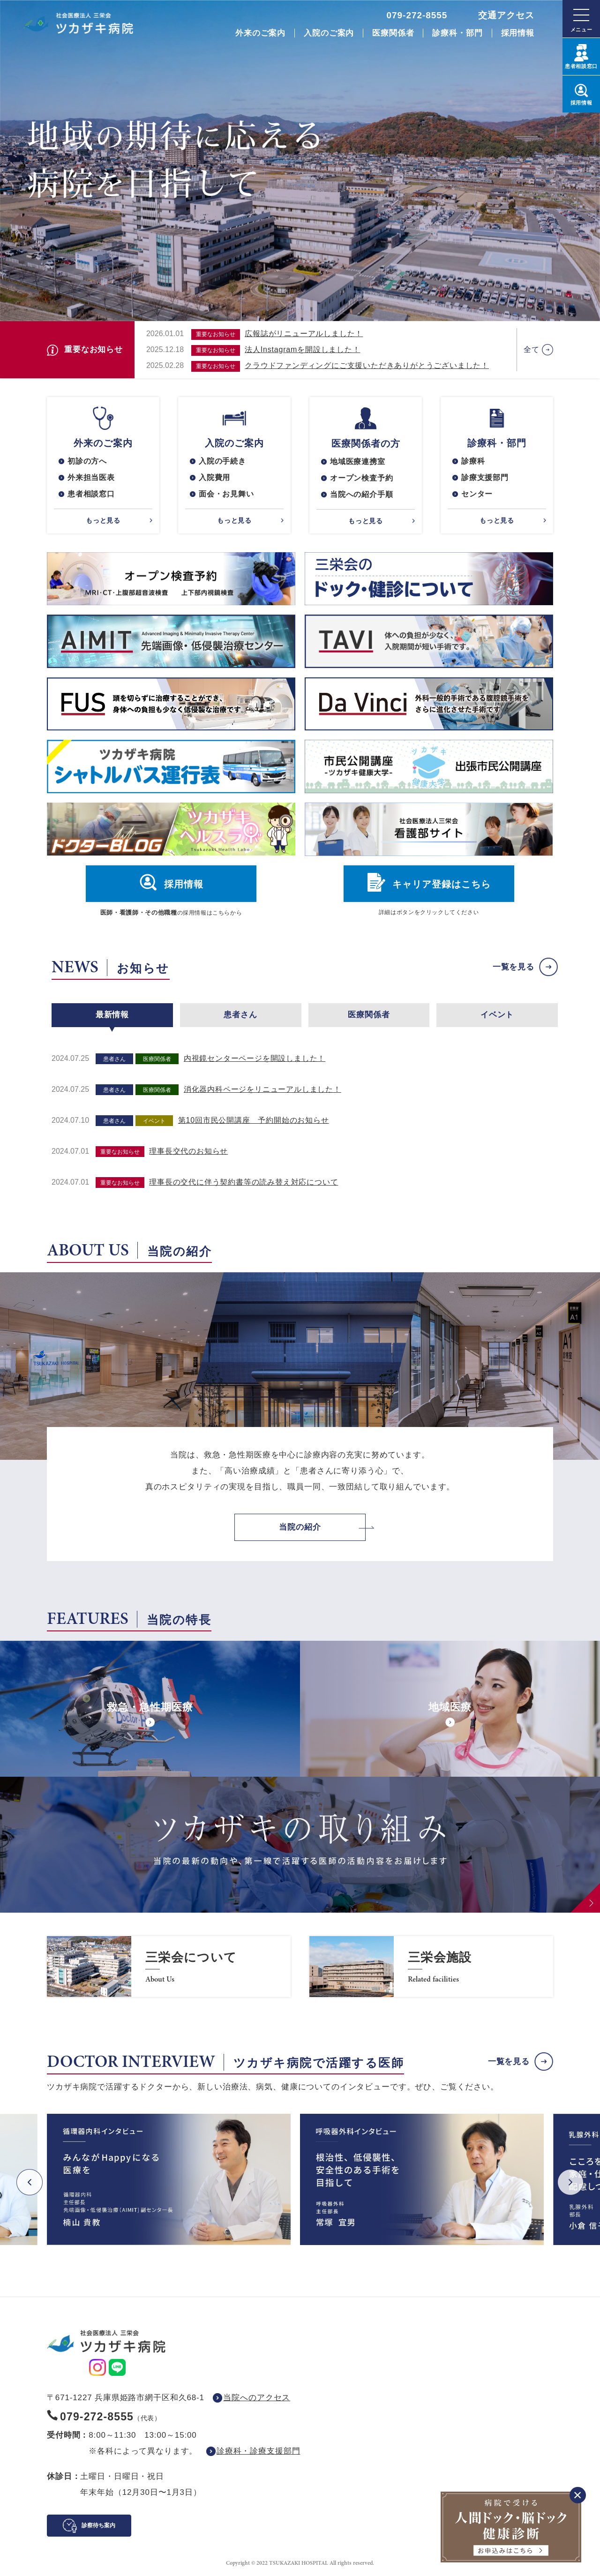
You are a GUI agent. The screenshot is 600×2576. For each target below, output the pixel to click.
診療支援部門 (485, 477)
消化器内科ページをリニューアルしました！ (262, 1089)
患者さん (240, 1014)
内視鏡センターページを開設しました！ (254, 1058)
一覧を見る (513, 966)
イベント (497, 1014)
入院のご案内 (329, 33)
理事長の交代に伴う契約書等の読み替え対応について (243, 1182)
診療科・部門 (457, 33)
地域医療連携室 (357, 462)
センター (477, 494)
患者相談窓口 (91, 494)
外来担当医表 (91, 477)
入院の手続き (222, 461)
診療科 (473, 461)
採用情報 (517, 33)
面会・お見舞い (226, 494)
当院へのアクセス (256, 2397)
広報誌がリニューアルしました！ (304, 334)
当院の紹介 (300, 1527)
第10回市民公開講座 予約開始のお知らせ (253, 1120)
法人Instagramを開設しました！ (302, 349)
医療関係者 (393, 33)
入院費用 (214, 477)
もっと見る (103, 520)
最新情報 (112, 1014)
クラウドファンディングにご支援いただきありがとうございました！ (367, 365)
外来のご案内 (260, 33)
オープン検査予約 (361, 478)
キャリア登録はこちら (441, 884)
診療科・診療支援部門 (258, 2451)
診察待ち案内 (98, 2525)
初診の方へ (87, 461)
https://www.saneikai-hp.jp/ (169, 1966)
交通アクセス (506, 15)
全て (532, 349)
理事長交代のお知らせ (188, 1151)
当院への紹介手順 (361, 494)
